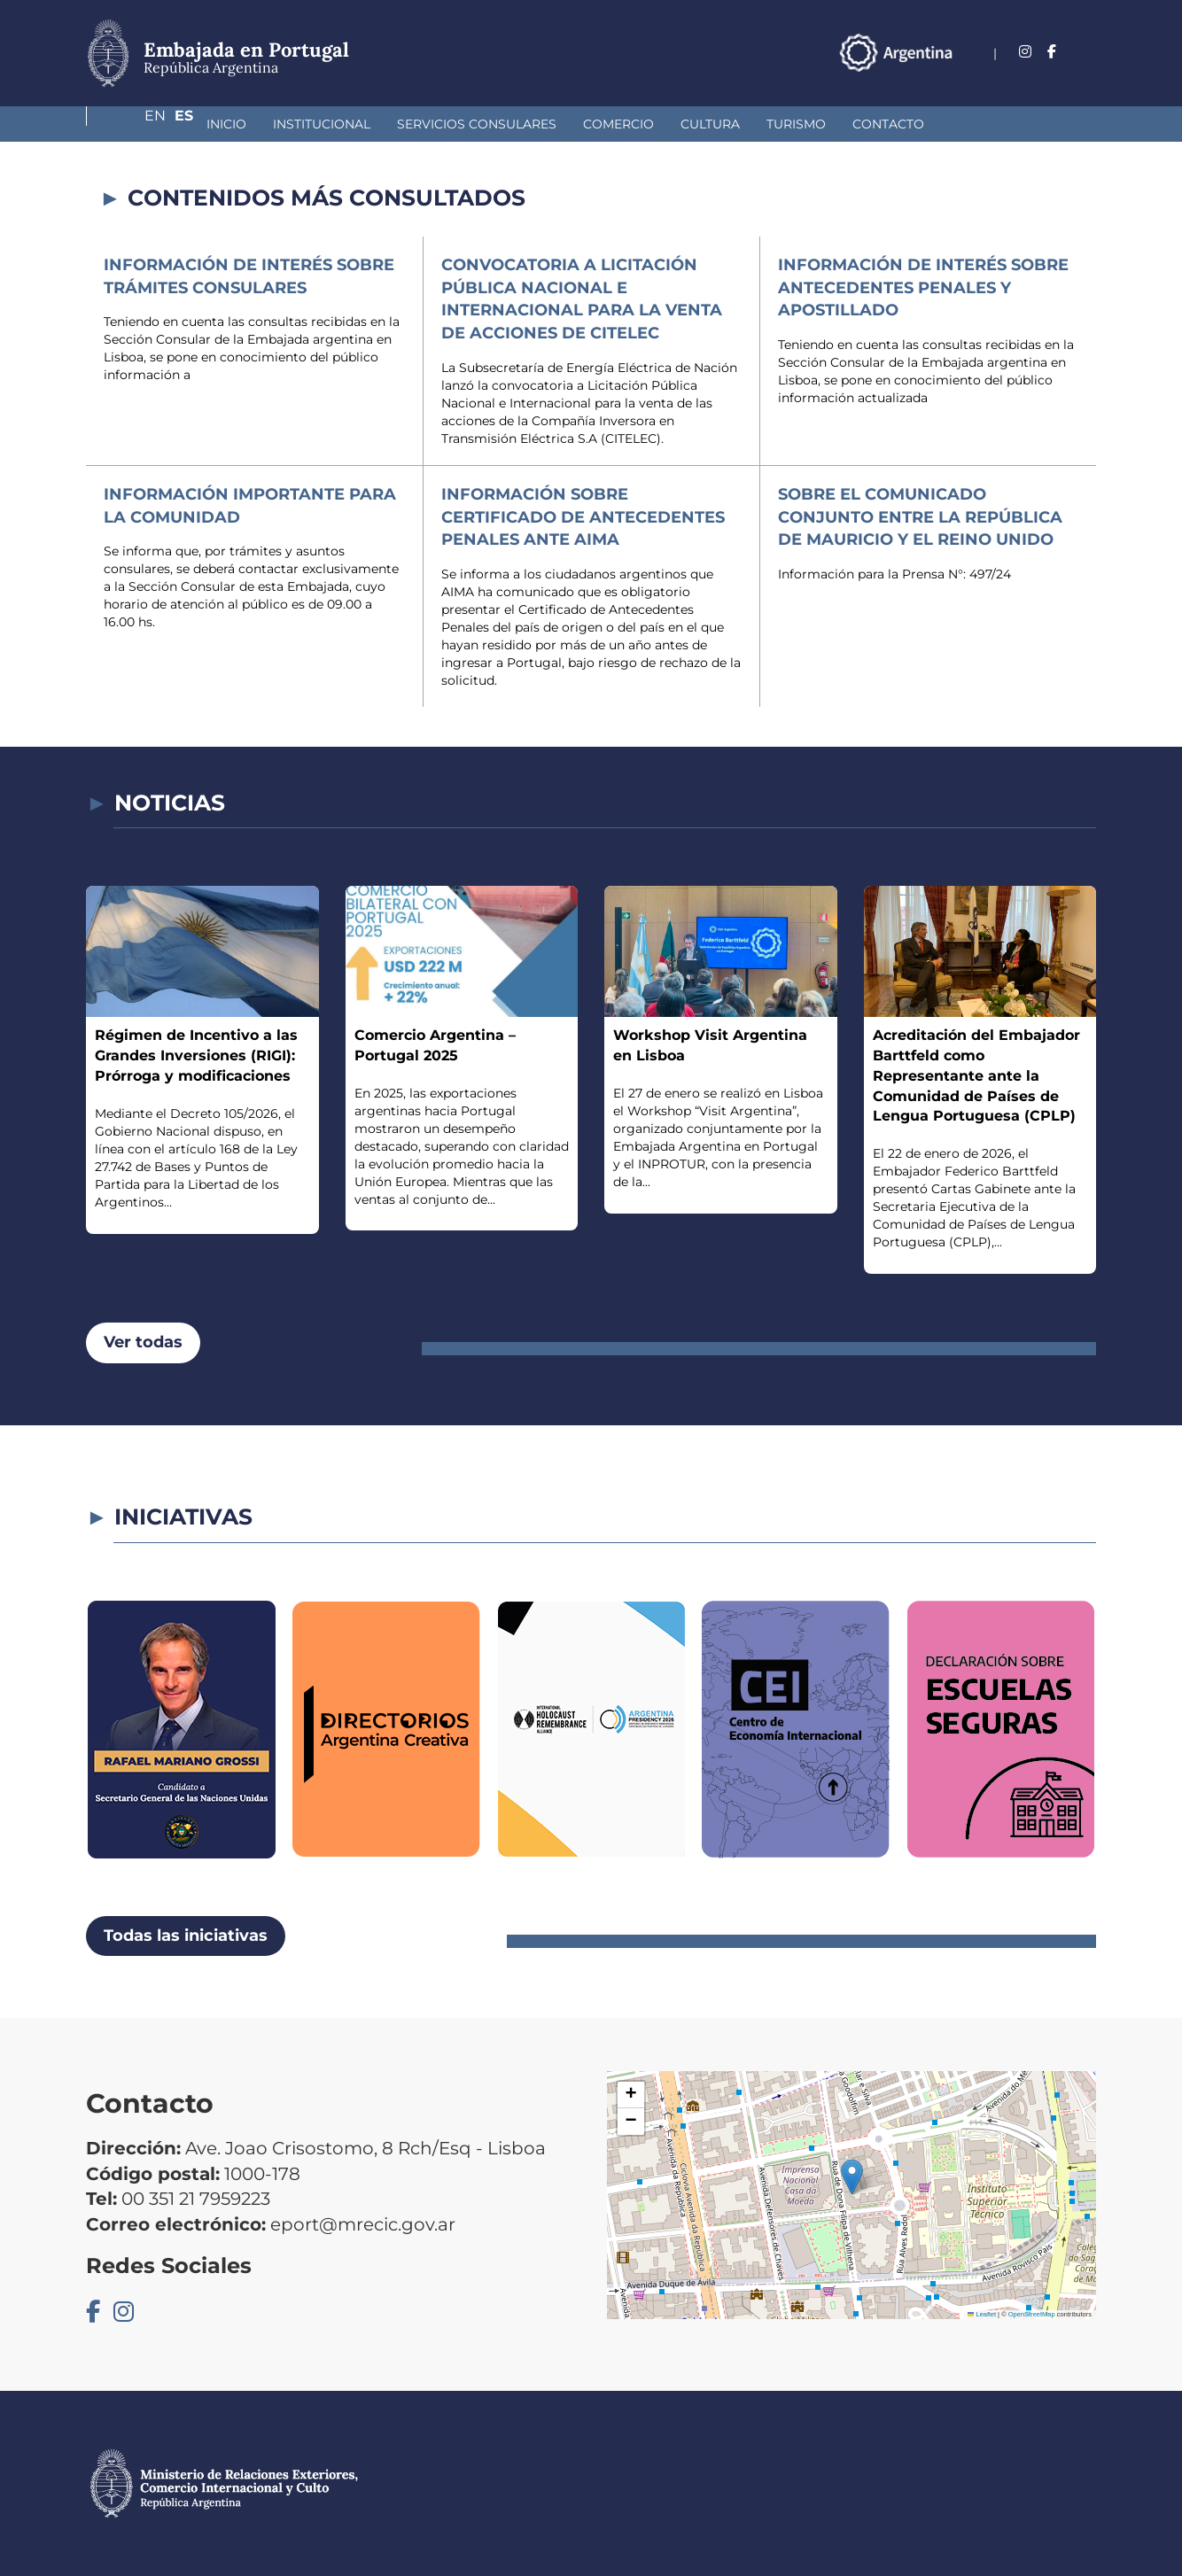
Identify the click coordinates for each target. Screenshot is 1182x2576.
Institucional (227, 124)
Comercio (524, 124)
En (1050, 51)
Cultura (616, 124)
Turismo (702, 124)
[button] (852, 2177)
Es (1086, 51)
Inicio (132, 124)
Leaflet (982, 2314)
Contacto (794, 124)
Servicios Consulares (383, 124)
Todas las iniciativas (186, 1935)
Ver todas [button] (143, 1342)
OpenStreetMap (1031, 2314)
